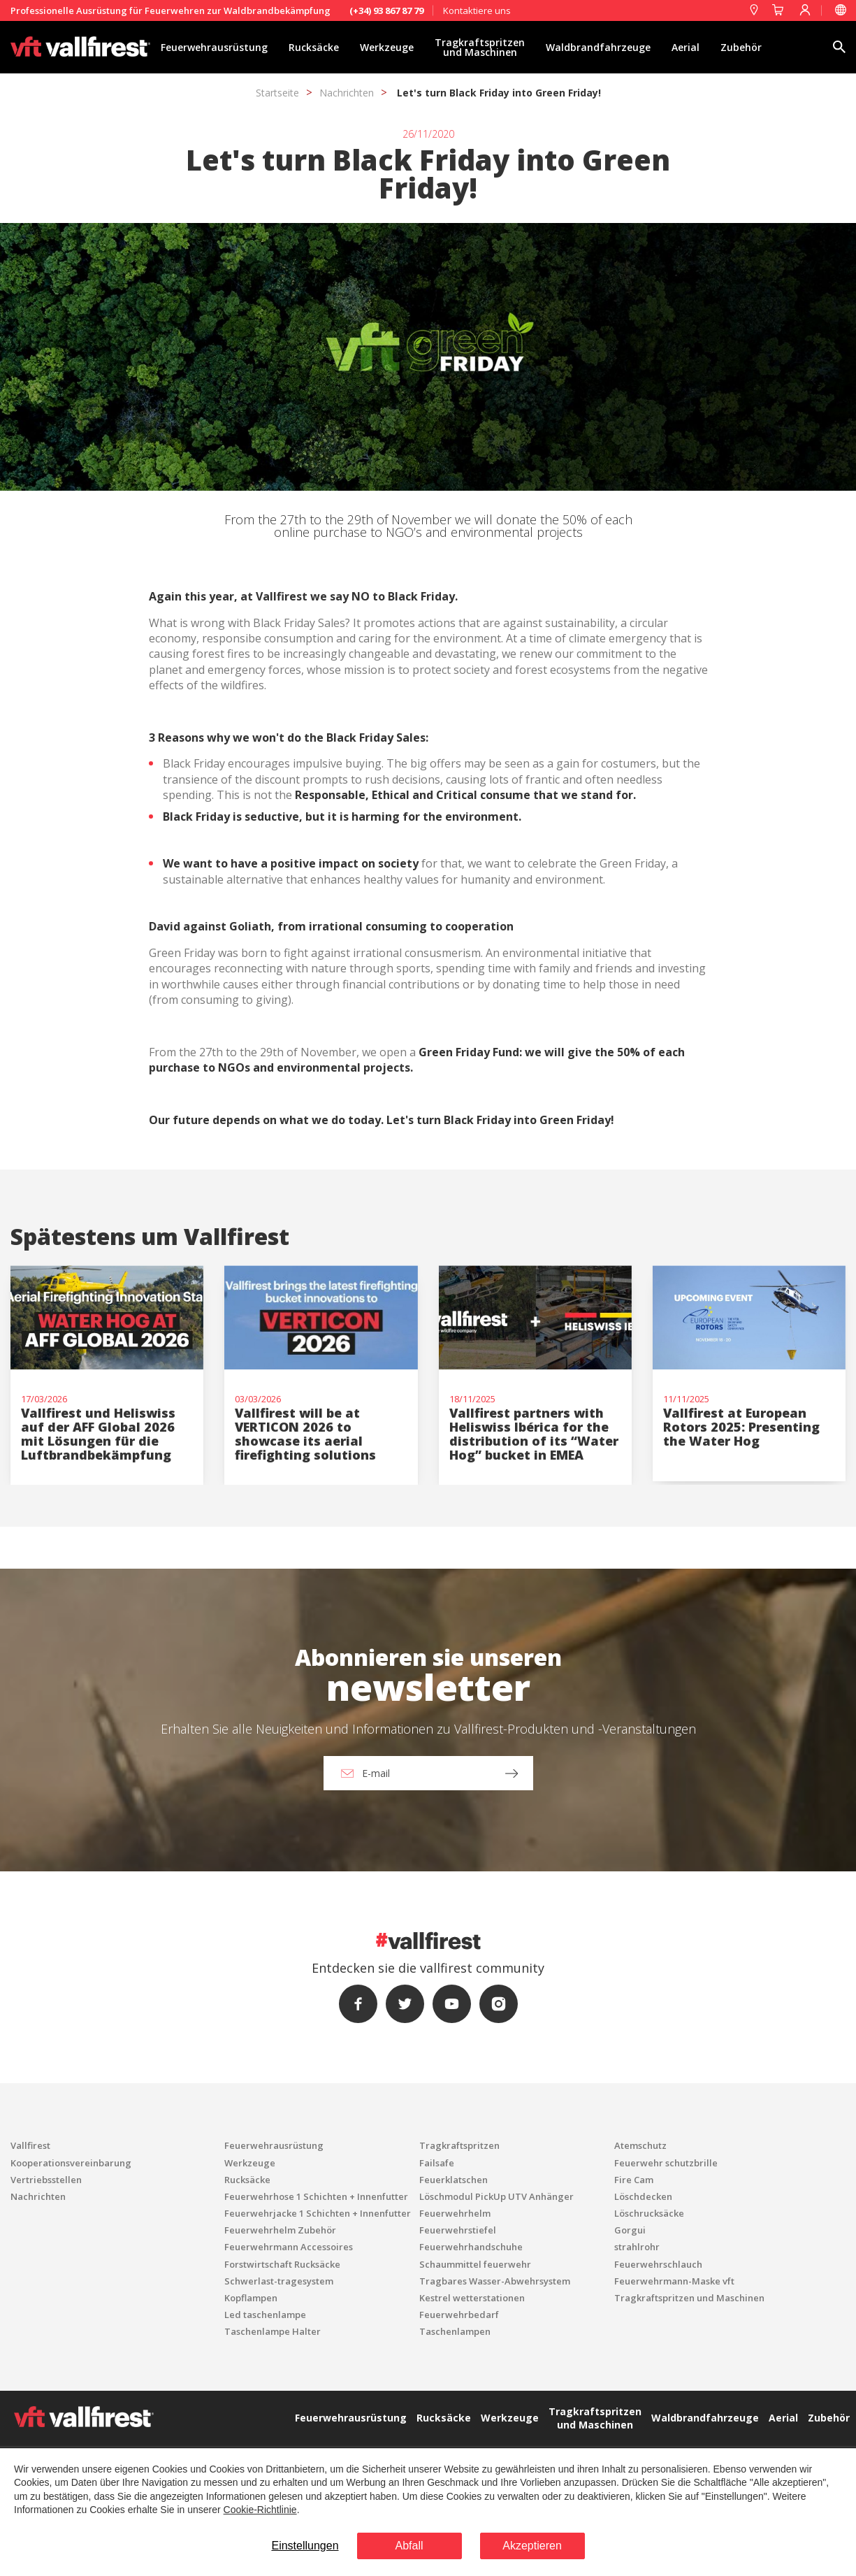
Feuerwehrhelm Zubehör (280, 2230)
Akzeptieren (532, 2546)
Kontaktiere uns (477, 10)
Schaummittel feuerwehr (475, 2264)
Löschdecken (643, 2196)
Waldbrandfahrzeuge (598, 47)
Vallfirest (30, 2145)
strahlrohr (637, 2246)
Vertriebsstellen (46, 2179)
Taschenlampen (455, 2331)
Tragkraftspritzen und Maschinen (480, 47)
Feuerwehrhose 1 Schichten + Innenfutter (316, 2196)
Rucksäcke (314, 47)
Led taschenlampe (265, 2314)
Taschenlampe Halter (272, 2331)
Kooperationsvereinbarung (70, 2163)
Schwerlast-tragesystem (278, 2281)
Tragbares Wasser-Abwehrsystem (494, 2281)
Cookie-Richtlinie (260, 2509)
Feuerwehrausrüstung (214, 47)
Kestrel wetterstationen (472, 2297)
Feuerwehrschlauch (658, 2264)
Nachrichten (346, 92)
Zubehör (741, 47)
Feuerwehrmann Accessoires (288, 2246)
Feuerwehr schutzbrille (666, 2163)
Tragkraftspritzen (459, 2145)
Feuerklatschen (453, 2179)
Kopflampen (250, 2297)
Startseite (277, 92)
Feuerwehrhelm (455, 2213)
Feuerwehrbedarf (459, 2314)
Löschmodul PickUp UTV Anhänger (496, 2196)
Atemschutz (640, 2145)
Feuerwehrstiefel (457, 2230)
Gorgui (630, 2230)
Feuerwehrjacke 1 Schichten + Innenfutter (317, 2213)
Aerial (685, 47)
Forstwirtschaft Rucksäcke (282, 2264)
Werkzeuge (387, 47)
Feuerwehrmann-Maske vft (674, 2281)
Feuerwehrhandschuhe (471, 2246)
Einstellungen (304, 2546)
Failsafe (436, 2163)
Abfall (409, 2546)
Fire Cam (633, 2179)
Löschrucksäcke (649, 2213)
